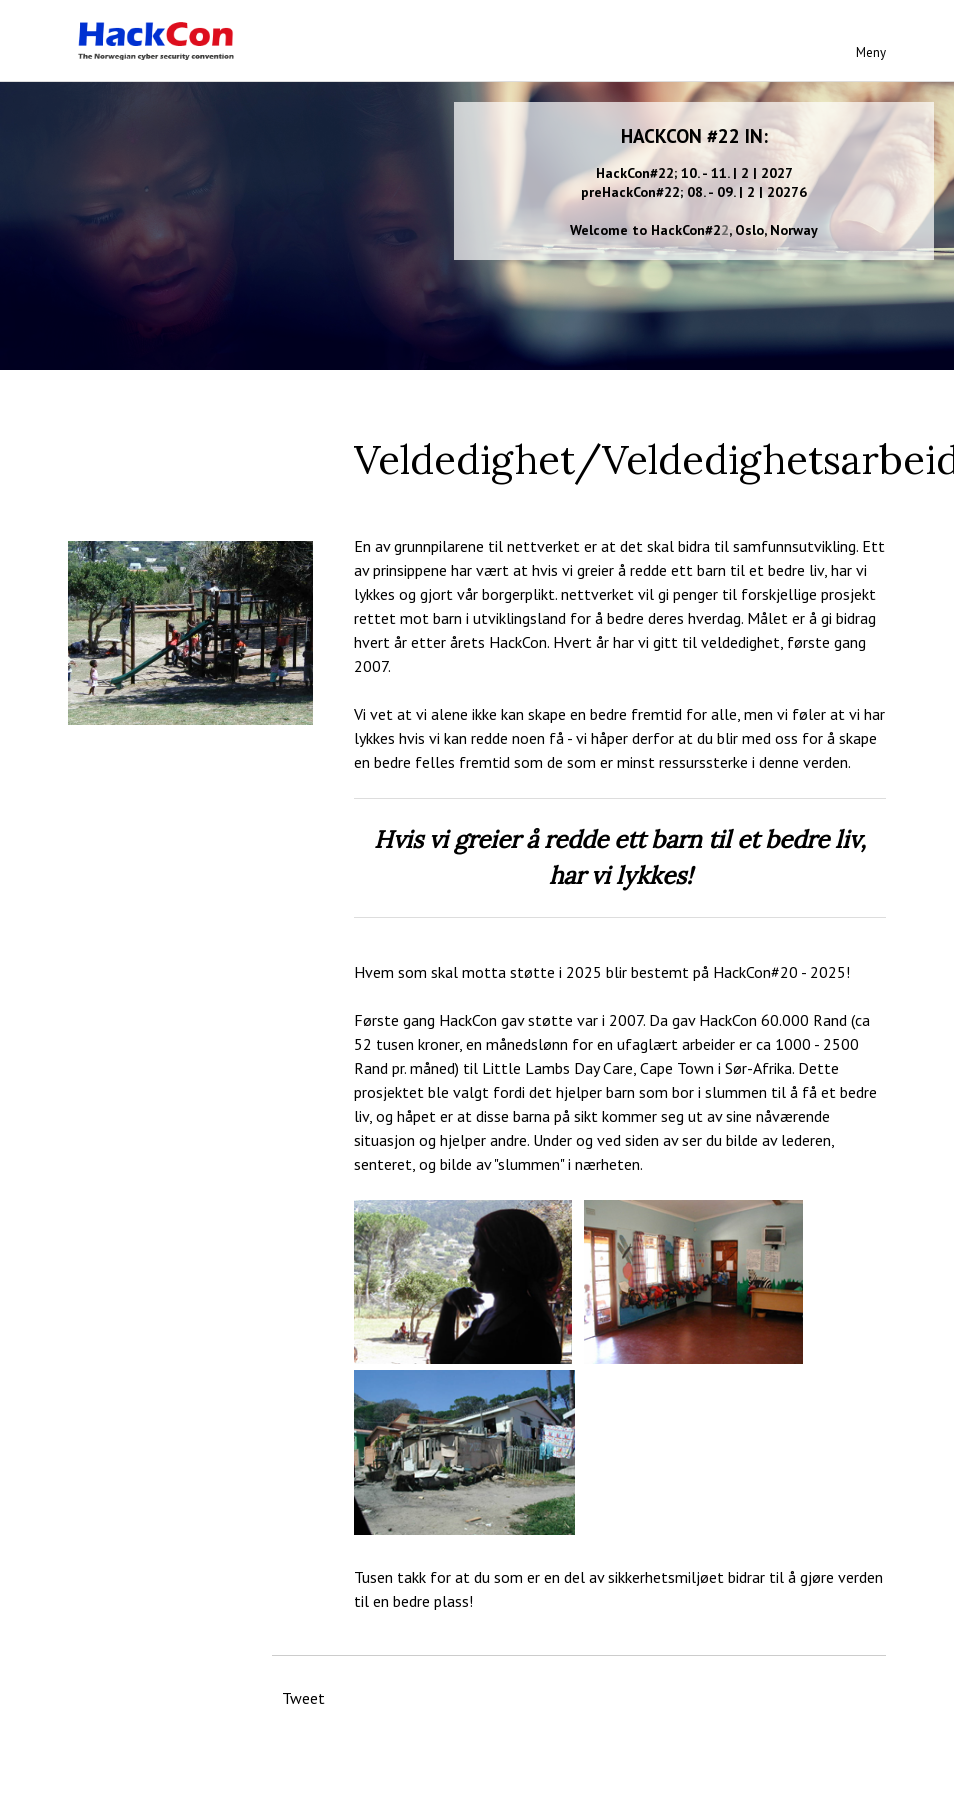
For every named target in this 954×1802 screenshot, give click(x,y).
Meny (871, 52)
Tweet (303, 1698)
